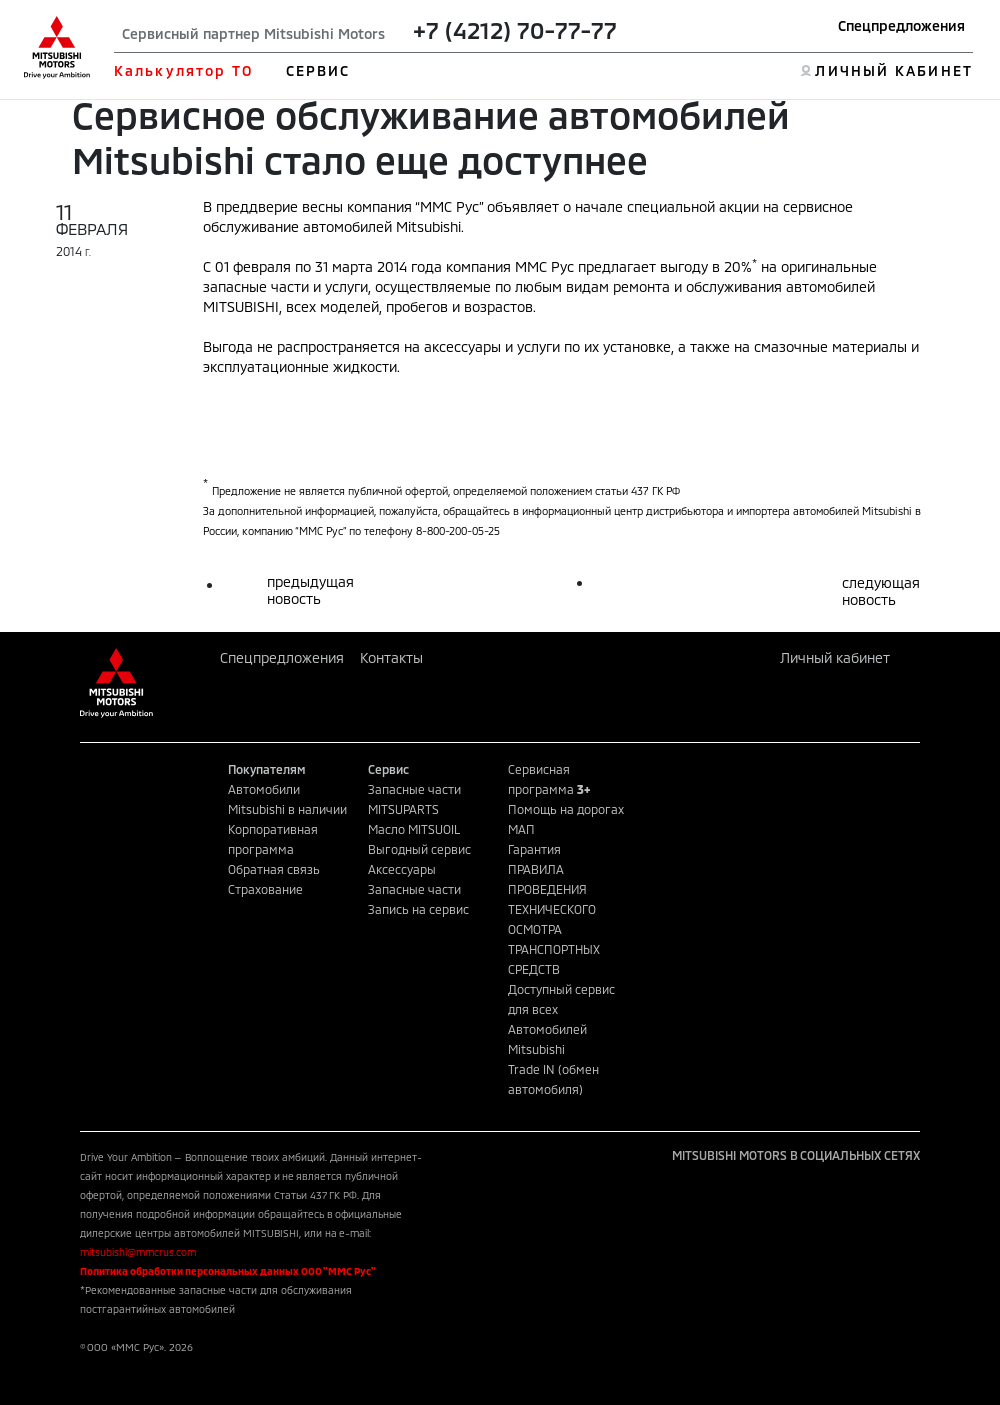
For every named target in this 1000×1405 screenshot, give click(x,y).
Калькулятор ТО (183, 70)
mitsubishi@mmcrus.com (138, 1252)
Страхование (265, 889)
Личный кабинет (835, 657)
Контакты (391, 657)
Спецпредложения (901, 25)
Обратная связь (274, 869)
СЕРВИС (318, 70)
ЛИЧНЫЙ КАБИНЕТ (893, 70)
